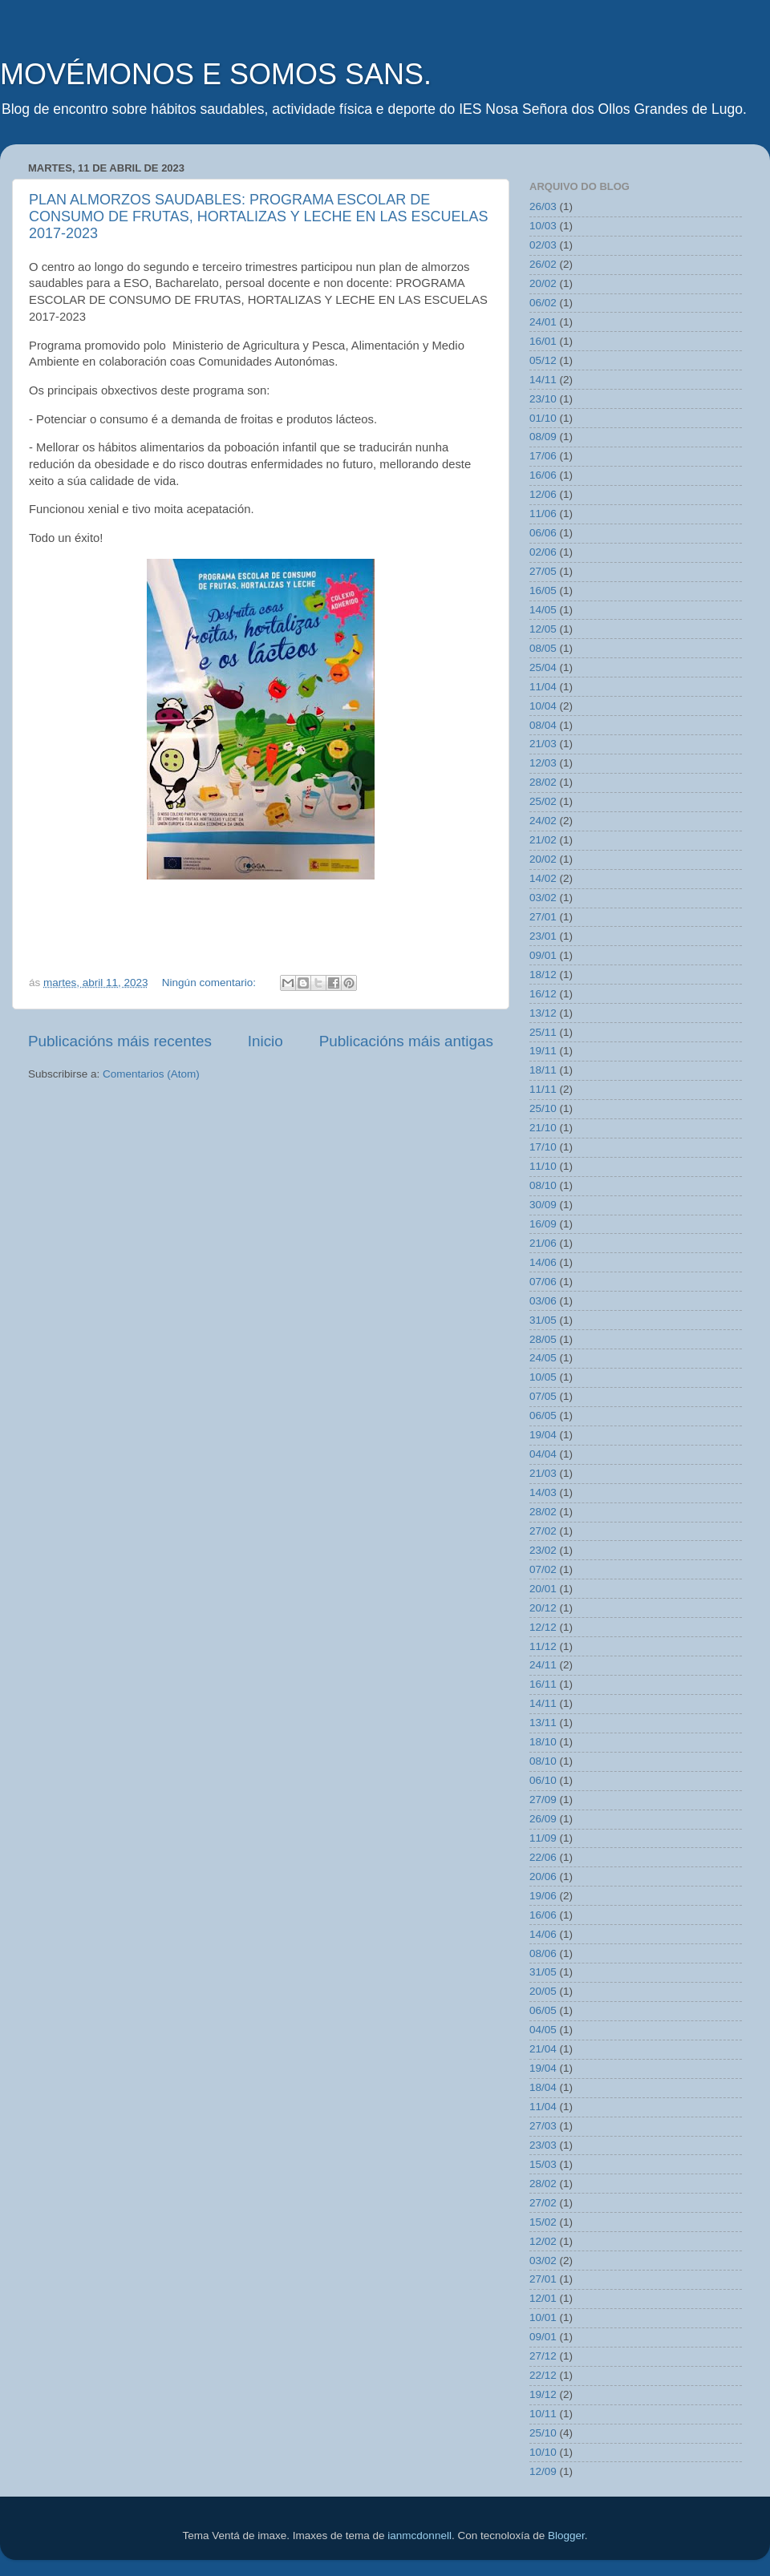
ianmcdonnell (419, 2535)
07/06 (543, 1282)
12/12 (543, 1627)
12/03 (543, 763)
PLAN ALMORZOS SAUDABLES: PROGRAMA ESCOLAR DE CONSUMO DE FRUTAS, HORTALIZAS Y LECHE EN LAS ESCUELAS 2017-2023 (258, 216)
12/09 (543, 2471)
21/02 (543, 840)
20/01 (543, 1589)
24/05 (543, 1358)
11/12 (543, 1646)
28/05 (543, 1339)
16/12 (543, 994)
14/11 (543, 380)
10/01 (543, 2317)
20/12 (543, 1608)
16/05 (543, 590)
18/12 (543, 975)
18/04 (543, 2087)
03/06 (543, 1301)
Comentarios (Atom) (151, 1074)
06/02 (543, 303)
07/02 (543, 1569)
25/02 (543, 801)
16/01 (543, 341)
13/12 (543, 1013)
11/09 (543, 1838)
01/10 (543, 418)
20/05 (543, 1991)
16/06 (543, 475)
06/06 (543, 533)
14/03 (543, 1492)
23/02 (543, 1550)
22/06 (543, 1857)
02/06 (543, 552)
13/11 (543, 1723)
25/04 (543, 667)
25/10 (543, 1108)
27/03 (543, 2126)
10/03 (543, 226)
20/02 (543, 283)
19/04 (543, 1435)
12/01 (543, 2298)
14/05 (543, 610)
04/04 (543, 1454)
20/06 (543, 1876)
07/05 (543, 1396)
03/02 (543, 898)
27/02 (543, 1531)
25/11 (543, 1032)
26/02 (543, 264)
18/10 (543, 1742)
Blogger (566, 2535)
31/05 (543, 1320)
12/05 (543, 629)
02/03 (543, 245)
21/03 (543, 744)
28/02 (543, 782)
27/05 (543, 571)
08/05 (543, 648)
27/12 (543, 2356)
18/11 (543, 1070)
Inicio (265, 1041)
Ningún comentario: (210, 983)
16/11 (543, 1684)
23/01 (543, 936)
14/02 (543, 878)
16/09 (543, 1224)
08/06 (543, 1953)
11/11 (543, 1089)
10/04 (543, 706)
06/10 (543, 1780)
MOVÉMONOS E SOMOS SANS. (216, 74)
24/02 (543, 821)
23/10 (543, 399)
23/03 (543, 2145)
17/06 (543, 456)
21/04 (543, 2049)
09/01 (543, 955)
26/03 (543, 206)
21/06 (543, 1243)
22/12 (543, 2375)
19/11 (543, 1051)
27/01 (543, 917)
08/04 (543, 725)
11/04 (543, 687)
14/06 (543, 1262)
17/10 (543, 1147)
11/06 (543, 514)
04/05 (543, 2030)
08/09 (543, 437)
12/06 (543, 494)
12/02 (543, 2241)
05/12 (543, 360)
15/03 (543, 2164)
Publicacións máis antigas (406, 1041)
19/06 (543, 1896)
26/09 (543, 1819)
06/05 (543, 1415)
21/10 (543, 1128)
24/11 (543, 1665)
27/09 (543, 1799)
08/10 (543, 1185)
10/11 (543, 2414)
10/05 (543, 1377)
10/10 (543, 2452)
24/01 (543, 322)
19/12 (543, 2394)
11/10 (543, 1166)
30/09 (543, 1205)
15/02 (543, 2222)
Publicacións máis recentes (120, 1041)
